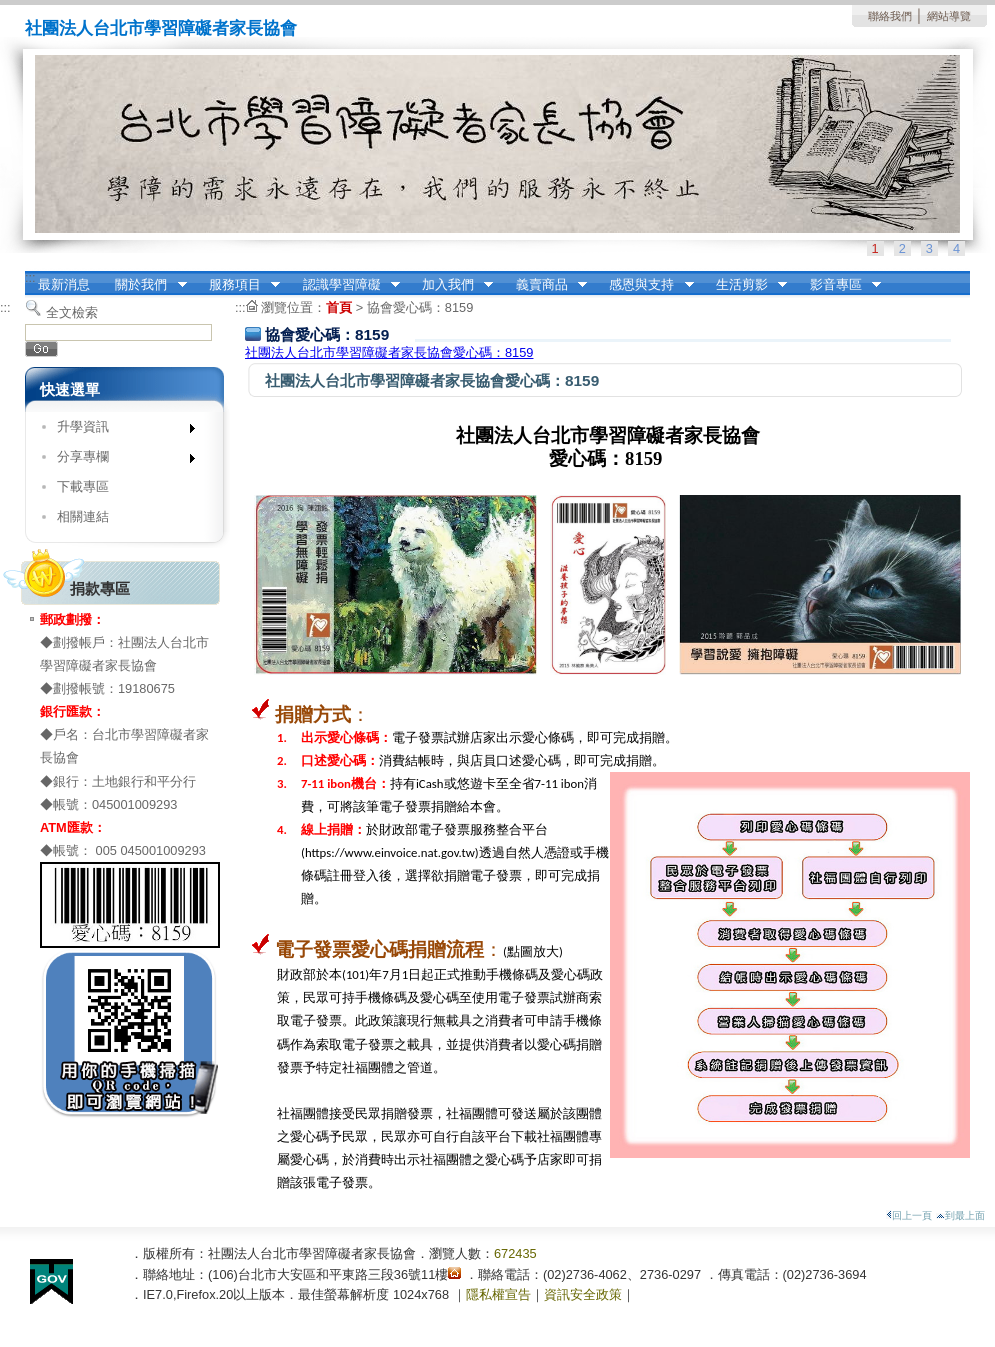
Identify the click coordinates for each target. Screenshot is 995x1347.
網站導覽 (949, 16)
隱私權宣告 (498, 1294)
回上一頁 (909, 1215)
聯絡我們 (890, 16)
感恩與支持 (645, 285)
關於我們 (145, 285)
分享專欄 (119, 460)
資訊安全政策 (583, 1294)
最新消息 (64, 284)
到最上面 (960, 1215)
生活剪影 (745, 285)
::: (30, 277)
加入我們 (451, 285)
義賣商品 (545, 285)
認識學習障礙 (345, 285)
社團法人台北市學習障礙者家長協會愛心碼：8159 (389, 352)
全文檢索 (72, 312)
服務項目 (238, 285)
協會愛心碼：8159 (420, 307)
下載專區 (83, 486)
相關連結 (83, 516)
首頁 (339, 307)
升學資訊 (119, 430)
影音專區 (839, 285)
